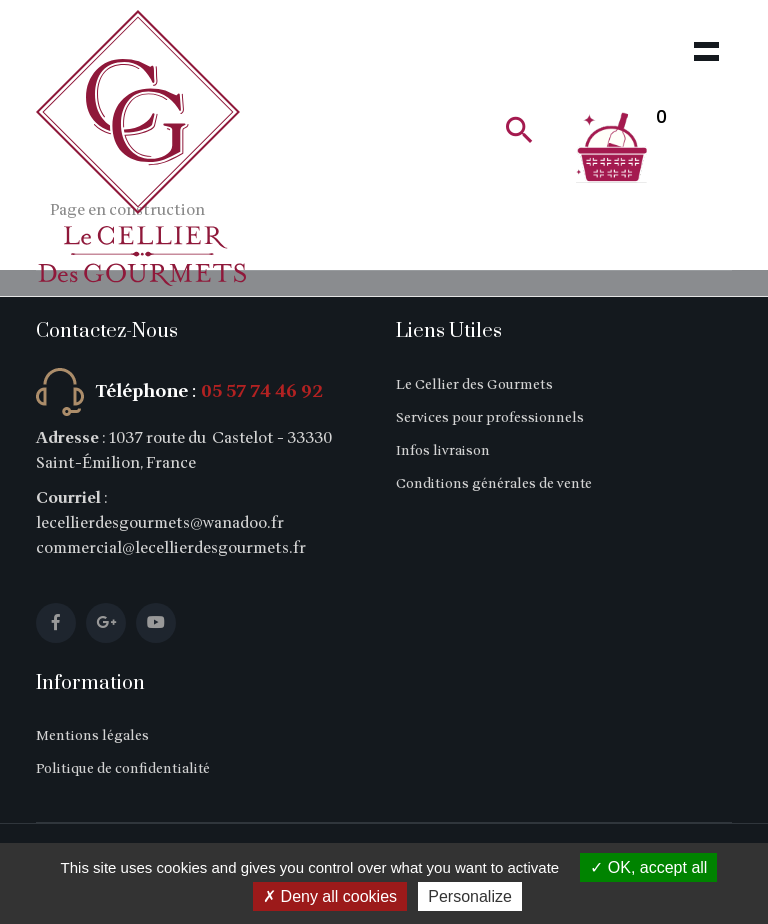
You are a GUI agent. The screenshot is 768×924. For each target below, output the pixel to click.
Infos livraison (443, 450)
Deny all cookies (330, 896)
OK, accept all (648, 867)
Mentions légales (92, 735)
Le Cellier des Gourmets (474, 384)
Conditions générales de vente (494, 483)
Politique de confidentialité (123, 768)
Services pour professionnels (490, 417)
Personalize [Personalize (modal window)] (470, 896)
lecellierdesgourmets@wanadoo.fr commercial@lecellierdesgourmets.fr (171, 535)
